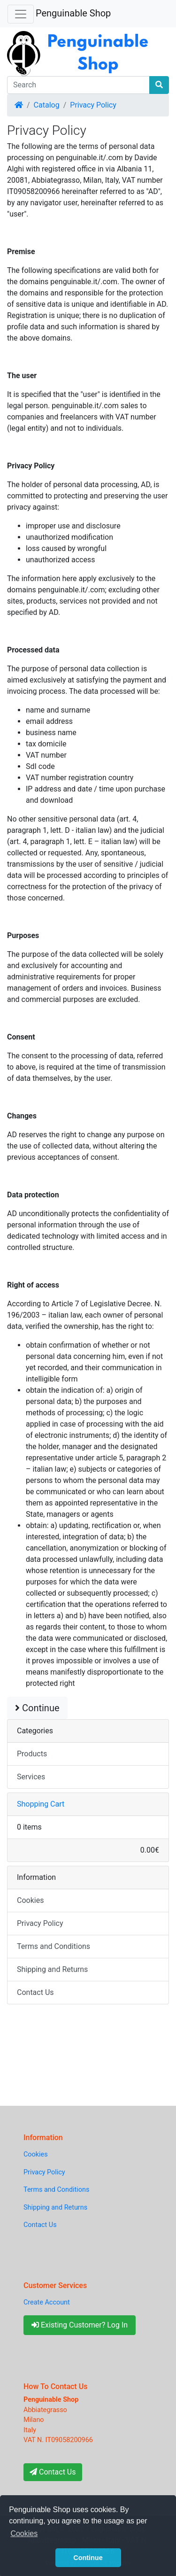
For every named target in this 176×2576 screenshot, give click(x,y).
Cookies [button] (24, 2533)
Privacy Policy (93, 105)
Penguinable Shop (73, 13)
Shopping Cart (40, 1804)
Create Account (46, 2302)
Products (32, 1753)
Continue (37, 1708)
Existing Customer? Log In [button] (79, 2324)
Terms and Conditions (53, 1946)
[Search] (78, 85)
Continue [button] (87, 2557)
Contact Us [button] (53, 2471)
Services (31, 1776)
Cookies (30, 1900)
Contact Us (35, 1992)
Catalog (47, 105)
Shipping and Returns (52, 1969)
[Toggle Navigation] (21, 14)
